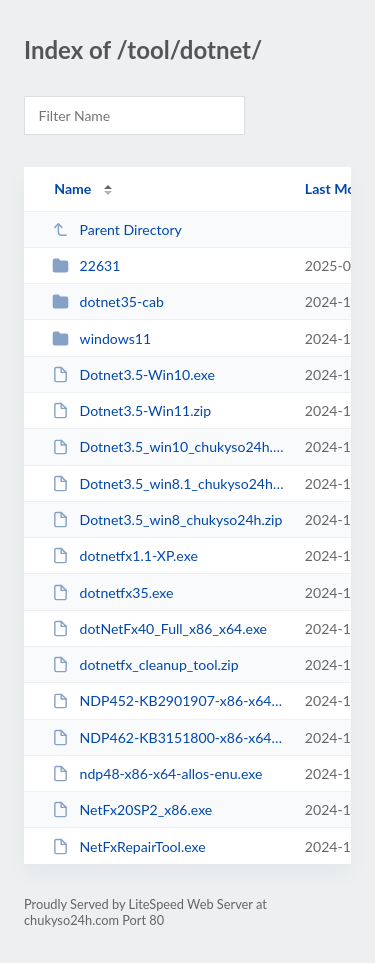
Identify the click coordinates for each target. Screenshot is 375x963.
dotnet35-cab (108, 301)
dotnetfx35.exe (112, 592)
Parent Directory (117, 229)
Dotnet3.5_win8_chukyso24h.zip (167, 519)
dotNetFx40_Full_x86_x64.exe (159, 628)
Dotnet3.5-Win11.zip (131, 410)
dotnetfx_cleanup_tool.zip (145, 664)
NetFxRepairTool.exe (129, 846)
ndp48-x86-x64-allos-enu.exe (157, 773)
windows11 (101, 338)
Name (72, 188)
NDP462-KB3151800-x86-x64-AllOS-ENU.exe (169, 737)
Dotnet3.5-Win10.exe (133, 374)
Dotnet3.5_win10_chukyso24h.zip (169, 446)
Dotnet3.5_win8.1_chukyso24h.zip (169, 483)
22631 (86, 265)
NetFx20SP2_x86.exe (132, 809)
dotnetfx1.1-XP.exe (125, 555)
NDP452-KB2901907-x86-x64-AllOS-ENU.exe (169, 700)
